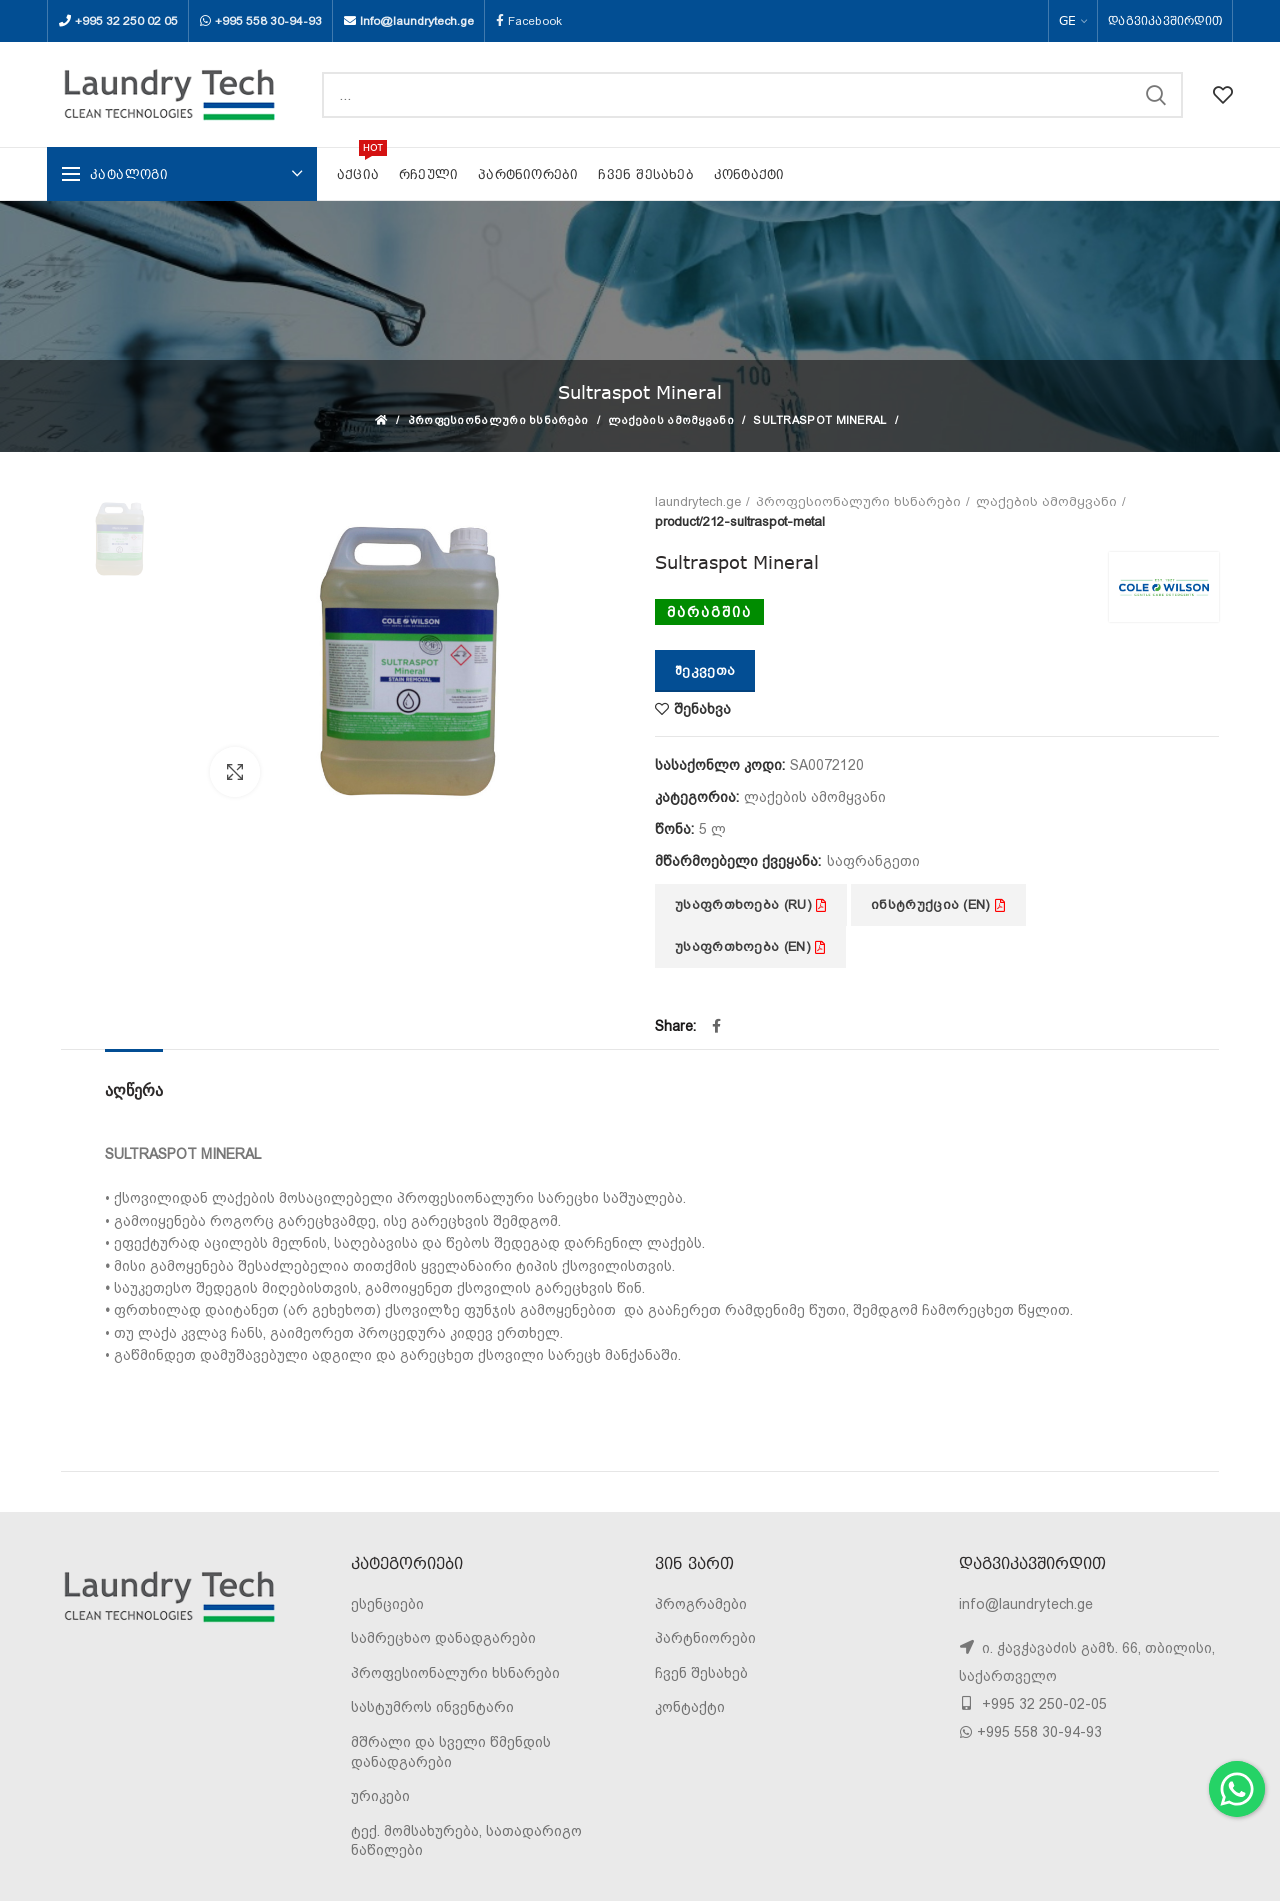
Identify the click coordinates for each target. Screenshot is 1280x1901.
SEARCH (1156, 95)
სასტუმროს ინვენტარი (432, 1707)
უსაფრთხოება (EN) (750, 946)
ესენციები (387, 1604)
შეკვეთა (705, 670)
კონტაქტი (690, 1707)
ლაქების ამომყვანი (671, 420)
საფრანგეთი (873, 861)
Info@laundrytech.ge (417, 21)
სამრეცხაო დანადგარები (443, 1638)
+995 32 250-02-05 (1042, 1704)
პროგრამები (701, 1604)
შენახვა (702, 709)
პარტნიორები (705, 1638)
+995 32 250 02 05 (126, 21)
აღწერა (134, 1090)
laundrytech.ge (698, 501)
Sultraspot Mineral (819, 420)
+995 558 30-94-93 (268, 21)
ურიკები (380, 1796)
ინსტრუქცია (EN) (938, 904)
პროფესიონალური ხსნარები (498, 420)
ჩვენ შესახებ (701, 1673)
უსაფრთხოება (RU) (751, 904)
